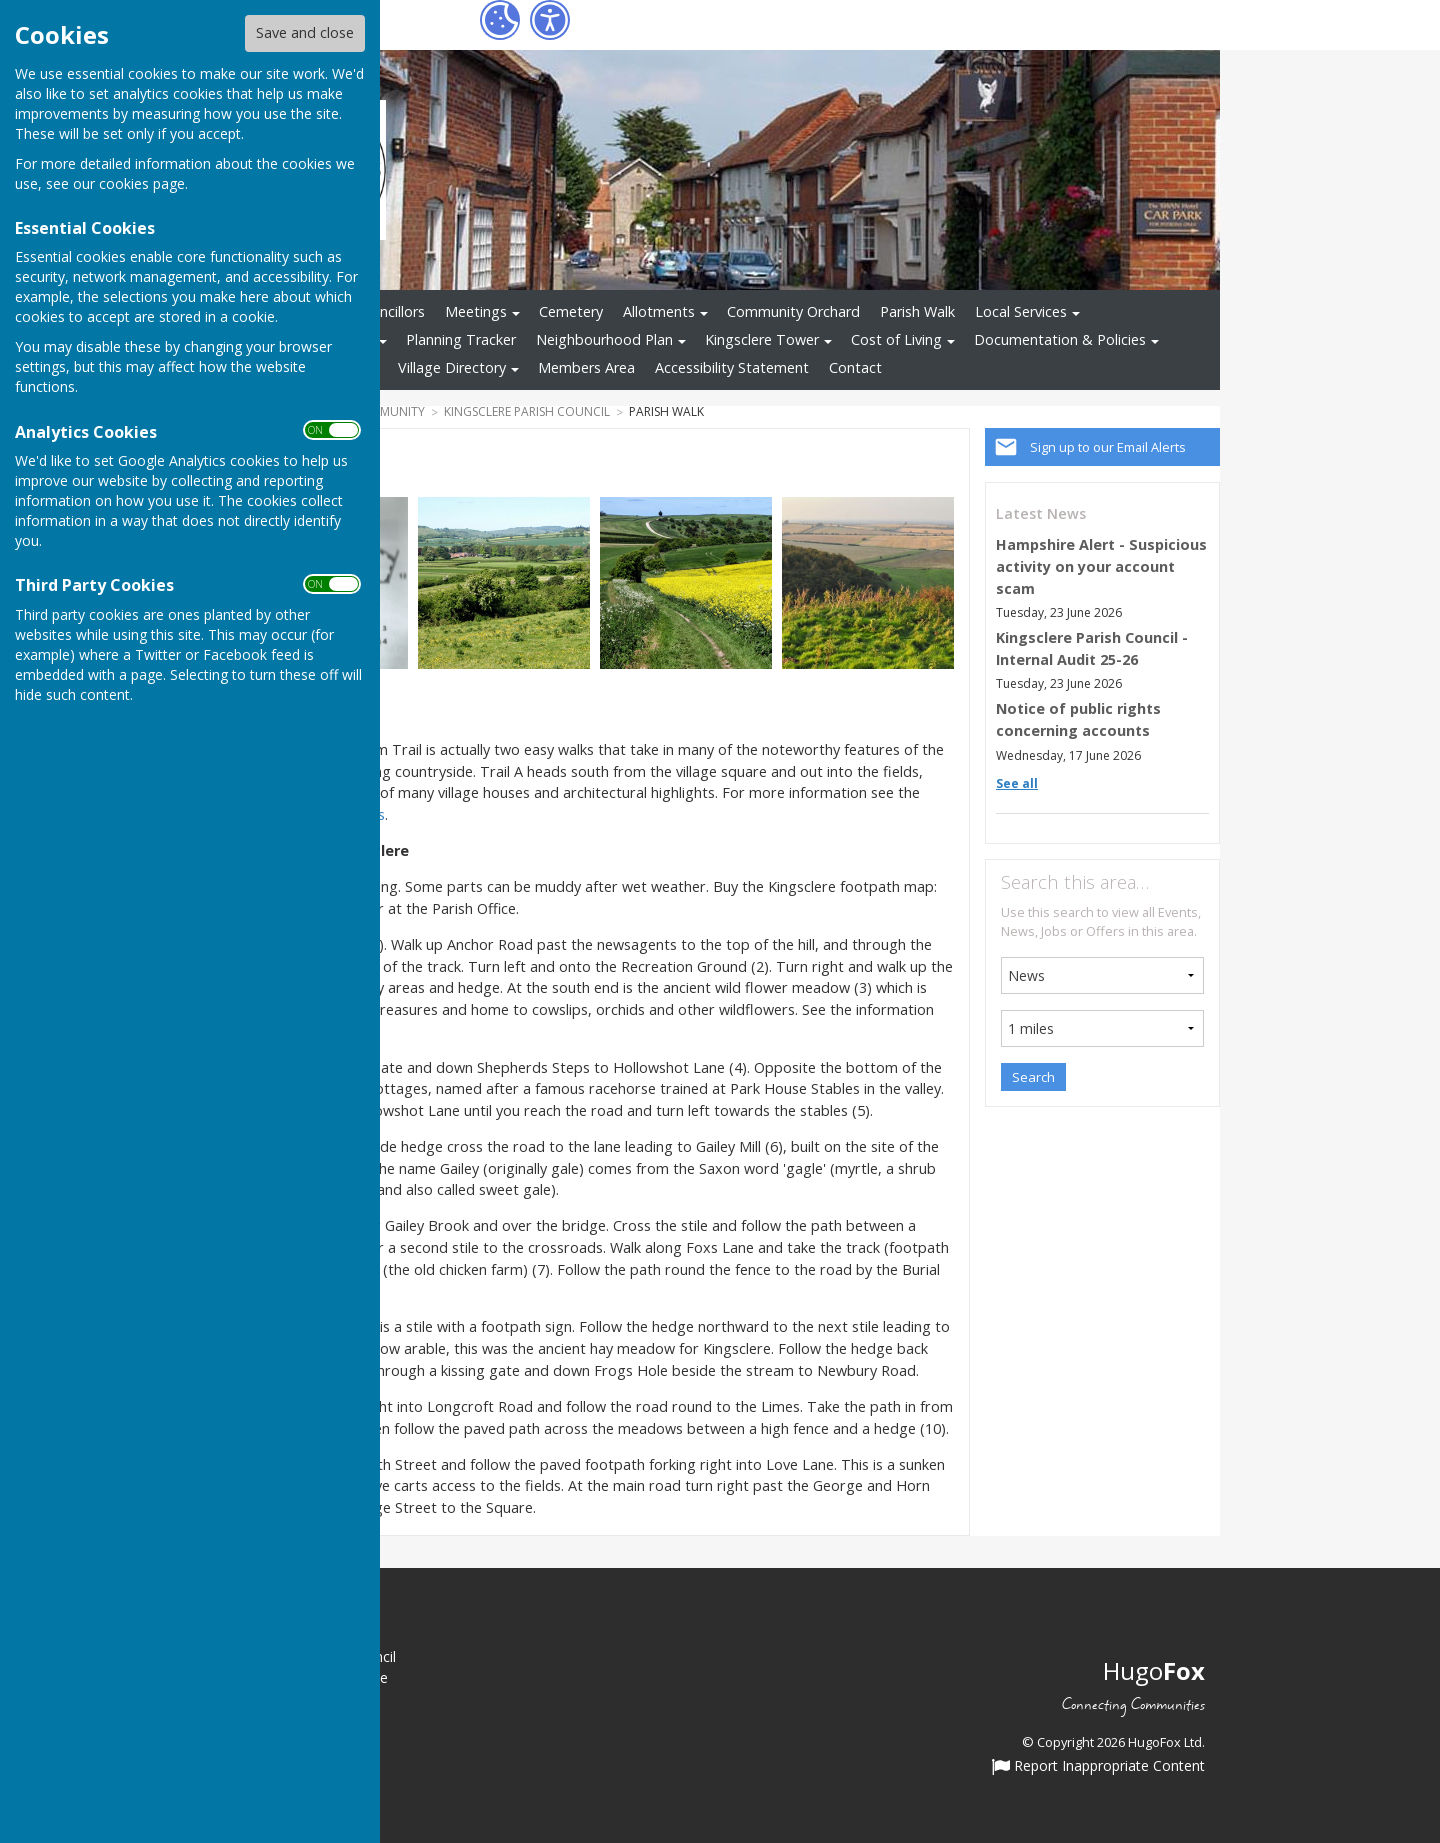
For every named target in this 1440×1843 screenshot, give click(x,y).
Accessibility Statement (732, 367)
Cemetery (571, 311)
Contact (855, 367)
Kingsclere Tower (762, 339)
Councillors (389, 311)
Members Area (586, 367)
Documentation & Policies (1060, 339)
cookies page (142, 183)
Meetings (476, 311)
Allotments (659, 311)
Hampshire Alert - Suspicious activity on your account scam (1101, 566)
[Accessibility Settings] (550, 20)
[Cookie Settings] (500, 20)
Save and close (305, 32)
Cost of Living (896, 339)
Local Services (1021, 311)
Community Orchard (793, 311)
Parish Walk (917, 311)
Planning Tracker (461, 339)
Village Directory (452, 367)
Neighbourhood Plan (604, 339)
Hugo (1154, 1670)
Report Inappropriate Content (1098, 1767)
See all (1017, 783)
